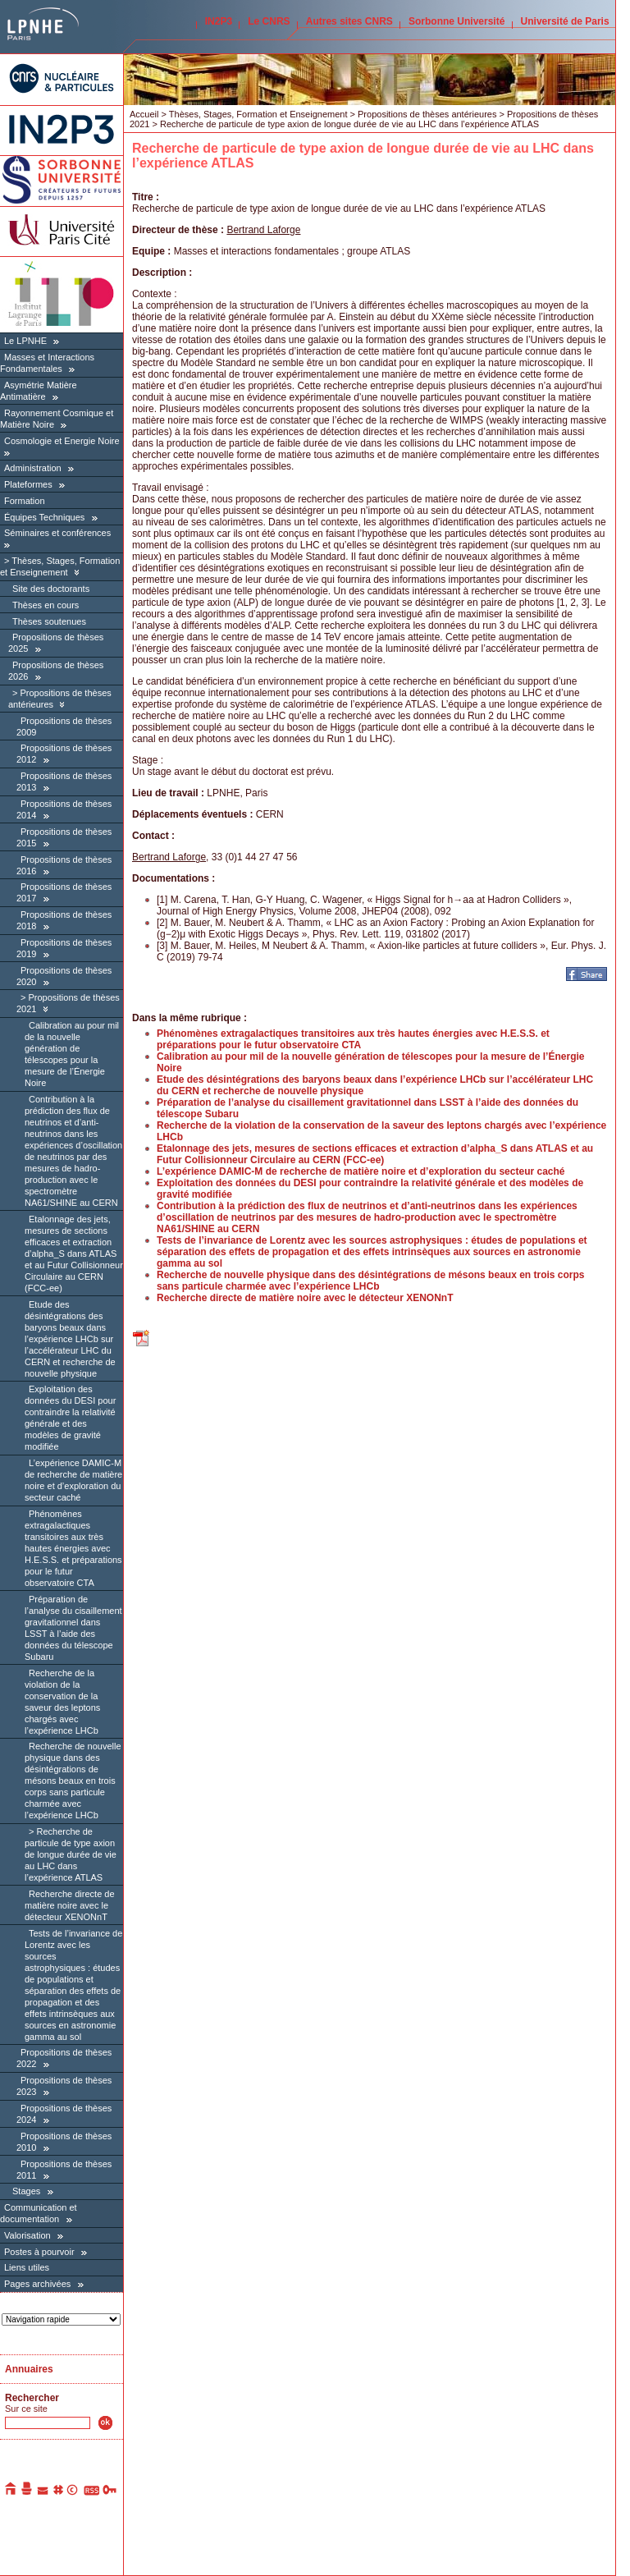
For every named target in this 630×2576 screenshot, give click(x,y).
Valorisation (27, 2235)
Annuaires (29, 2369)
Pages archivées (37, 2284)
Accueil (144, 114)
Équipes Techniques (44, 517)
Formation (24, 501)
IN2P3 (218, 21)
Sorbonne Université (456, 21)
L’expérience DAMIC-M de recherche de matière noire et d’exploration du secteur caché (73, 1480)
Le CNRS (269, 21)
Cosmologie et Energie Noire (62, 441)
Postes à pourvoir (39, 2252)
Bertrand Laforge (263, 230)
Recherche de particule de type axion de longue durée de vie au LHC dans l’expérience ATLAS (70, 1854)
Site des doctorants (50, 589)
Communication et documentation (38, 2213)
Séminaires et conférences (57, 533)
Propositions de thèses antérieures (427, 114)
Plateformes (28, 484)
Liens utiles (26, 2267)
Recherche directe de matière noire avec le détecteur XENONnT (70, 1905)
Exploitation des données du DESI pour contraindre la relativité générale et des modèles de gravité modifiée (70, 1417)
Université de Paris (565, 21)
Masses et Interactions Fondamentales (47, 363)
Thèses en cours (45, 605)
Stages (26, 2191)
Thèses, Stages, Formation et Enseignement (60, 566)
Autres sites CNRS (349, 21)
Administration (33, 468)
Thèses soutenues (49, 621)
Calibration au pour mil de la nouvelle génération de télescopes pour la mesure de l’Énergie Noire (72, 1054)
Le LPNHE (25, 341)
